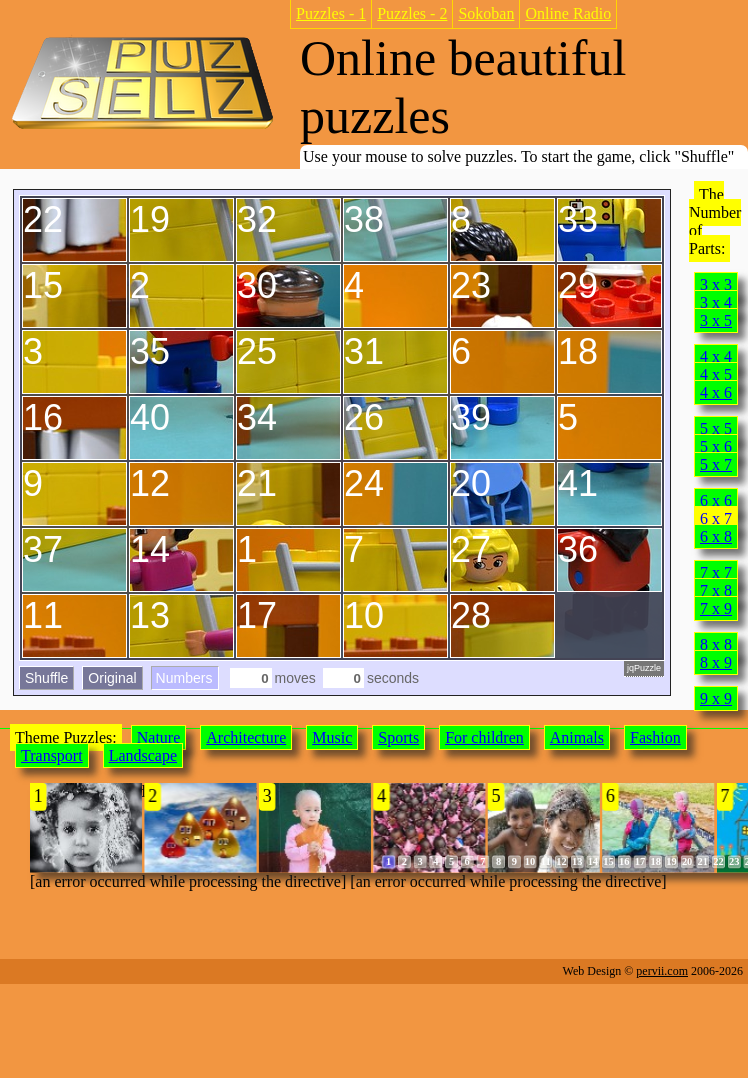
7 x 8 (716, 590)
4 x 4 (716, 356)
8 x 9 (716, 662)
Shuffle (46, 678)
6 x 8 (716, 536)
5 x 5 (716, 428)
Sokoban (486, 13)
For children (484, 737)
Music (332, 737)
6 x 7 (716, 518)
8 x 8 (716, 644)
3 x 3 (716, 284)
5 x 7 (716, 464)
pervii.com (662, 971)
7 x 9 (716, 608)
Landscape (143, 755)
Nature (159, 737)
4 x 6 (716, 392)
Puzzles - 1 (331, 13)
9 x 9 (716, 698)
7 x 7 (716, 572)
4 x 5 (716, 374)
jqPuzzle (644, 668)
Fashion (655, 737)
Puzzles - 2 (412, 13)
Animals (577, 737)
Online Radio (568, 13)
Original (112, 678)
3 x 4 (716, 302)
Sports (398, 737)
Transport (52, 755)
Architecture (246, 737)
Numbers (184, 678)
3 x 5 (716, 320)
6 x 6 (716, 500)
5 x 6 (716, 446)
